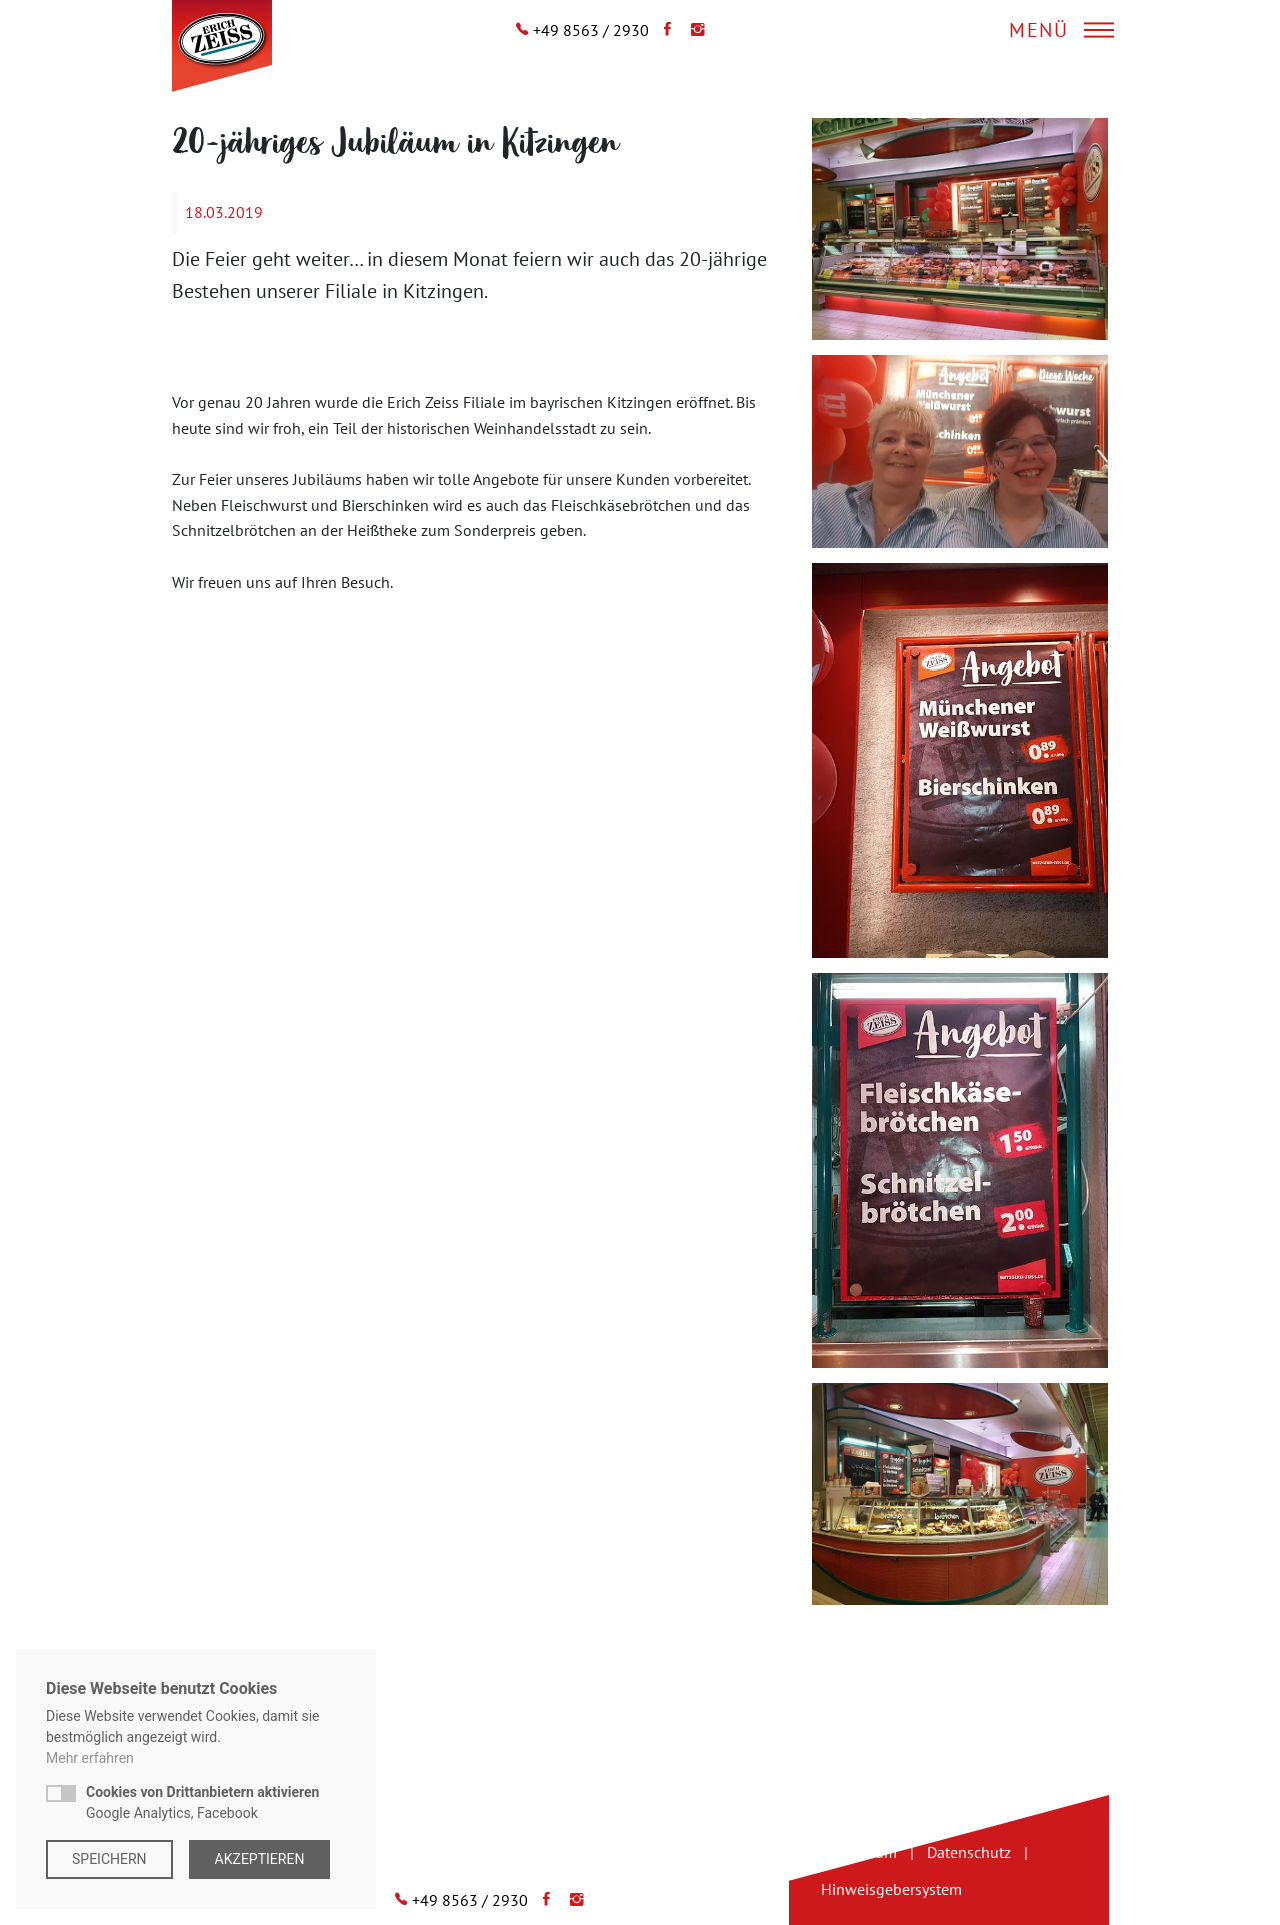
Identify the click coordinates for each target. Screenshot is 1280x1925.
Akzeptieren (260, 1859)
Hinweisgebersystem (891, 1889)
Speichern (109, 1859)
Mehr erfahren (90, 1758)
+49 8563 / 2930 (591, 30)
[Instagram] (693, 30)
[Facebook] (662, 30)
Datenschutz (969, 1852)
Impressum (859, 1852)
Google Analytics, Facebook (202, 1802)
